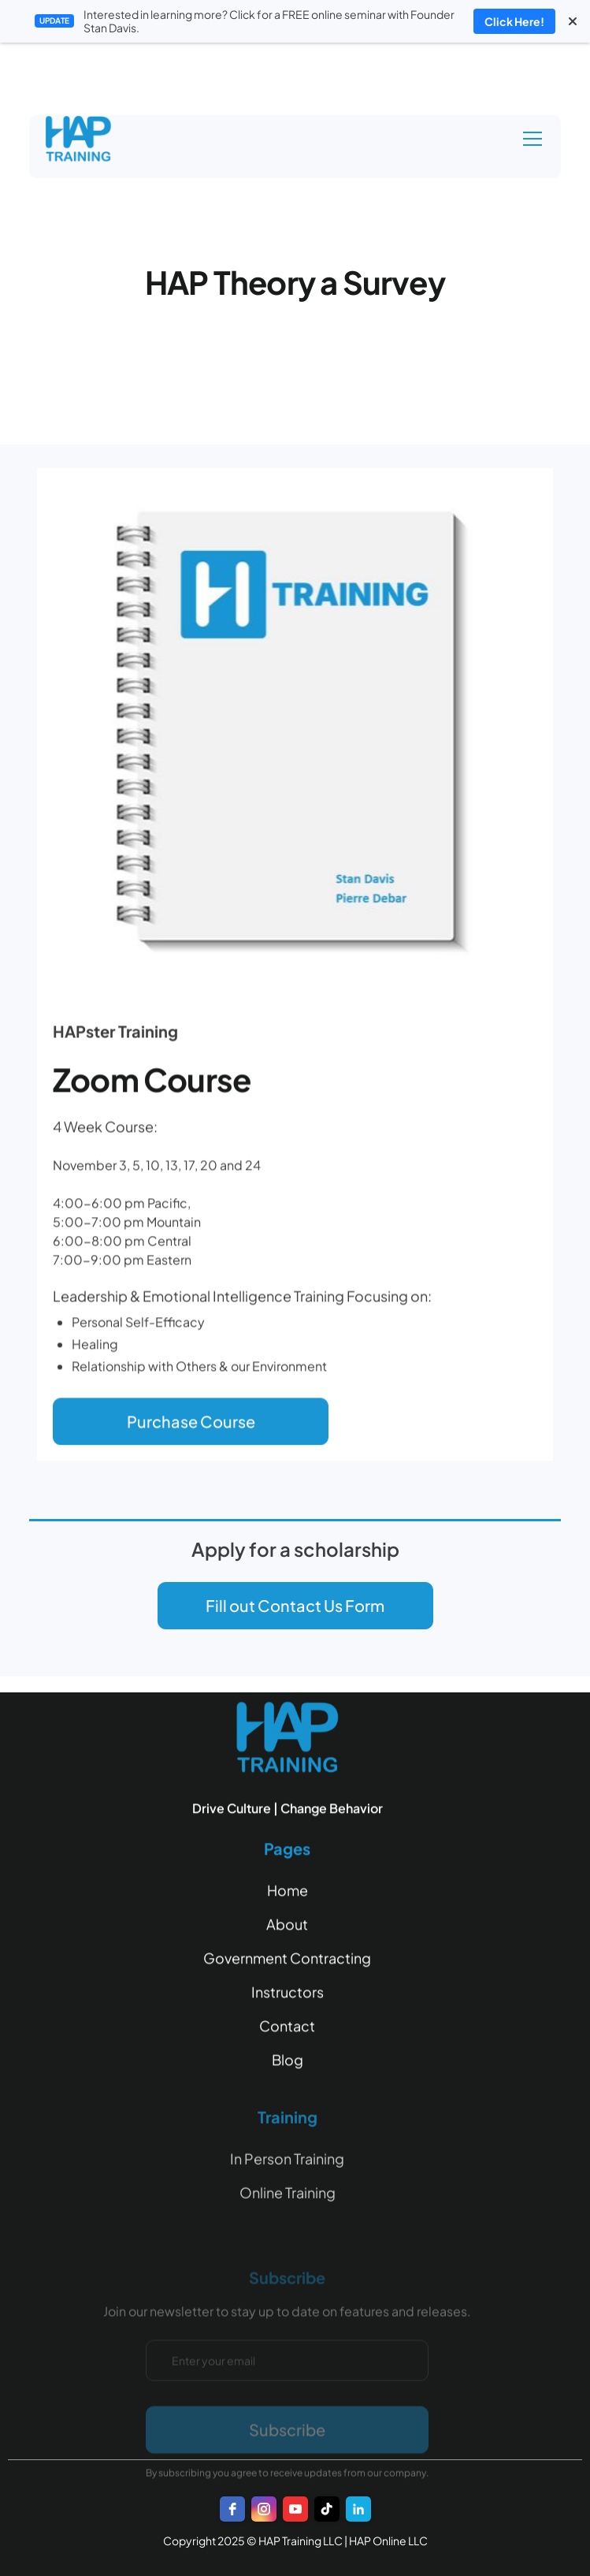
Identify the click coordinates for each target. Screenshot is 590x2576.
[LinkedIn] (358, 2509)
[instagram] (263, 2509)
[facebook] (232, 2509)
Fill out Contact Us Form (295, 1605)
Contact (287, 2030)
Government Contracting (287, 1962)
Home (287, 1894)
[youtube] (295, 2509)
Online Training (287, 2223)
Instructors (287, 1996)
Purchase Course (191, 1425)
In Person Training (287, 2189)
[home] (95, 138)
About (287, 1928)
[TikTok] (327, 2509)
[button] (529, 139)
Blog (287, 2064)
